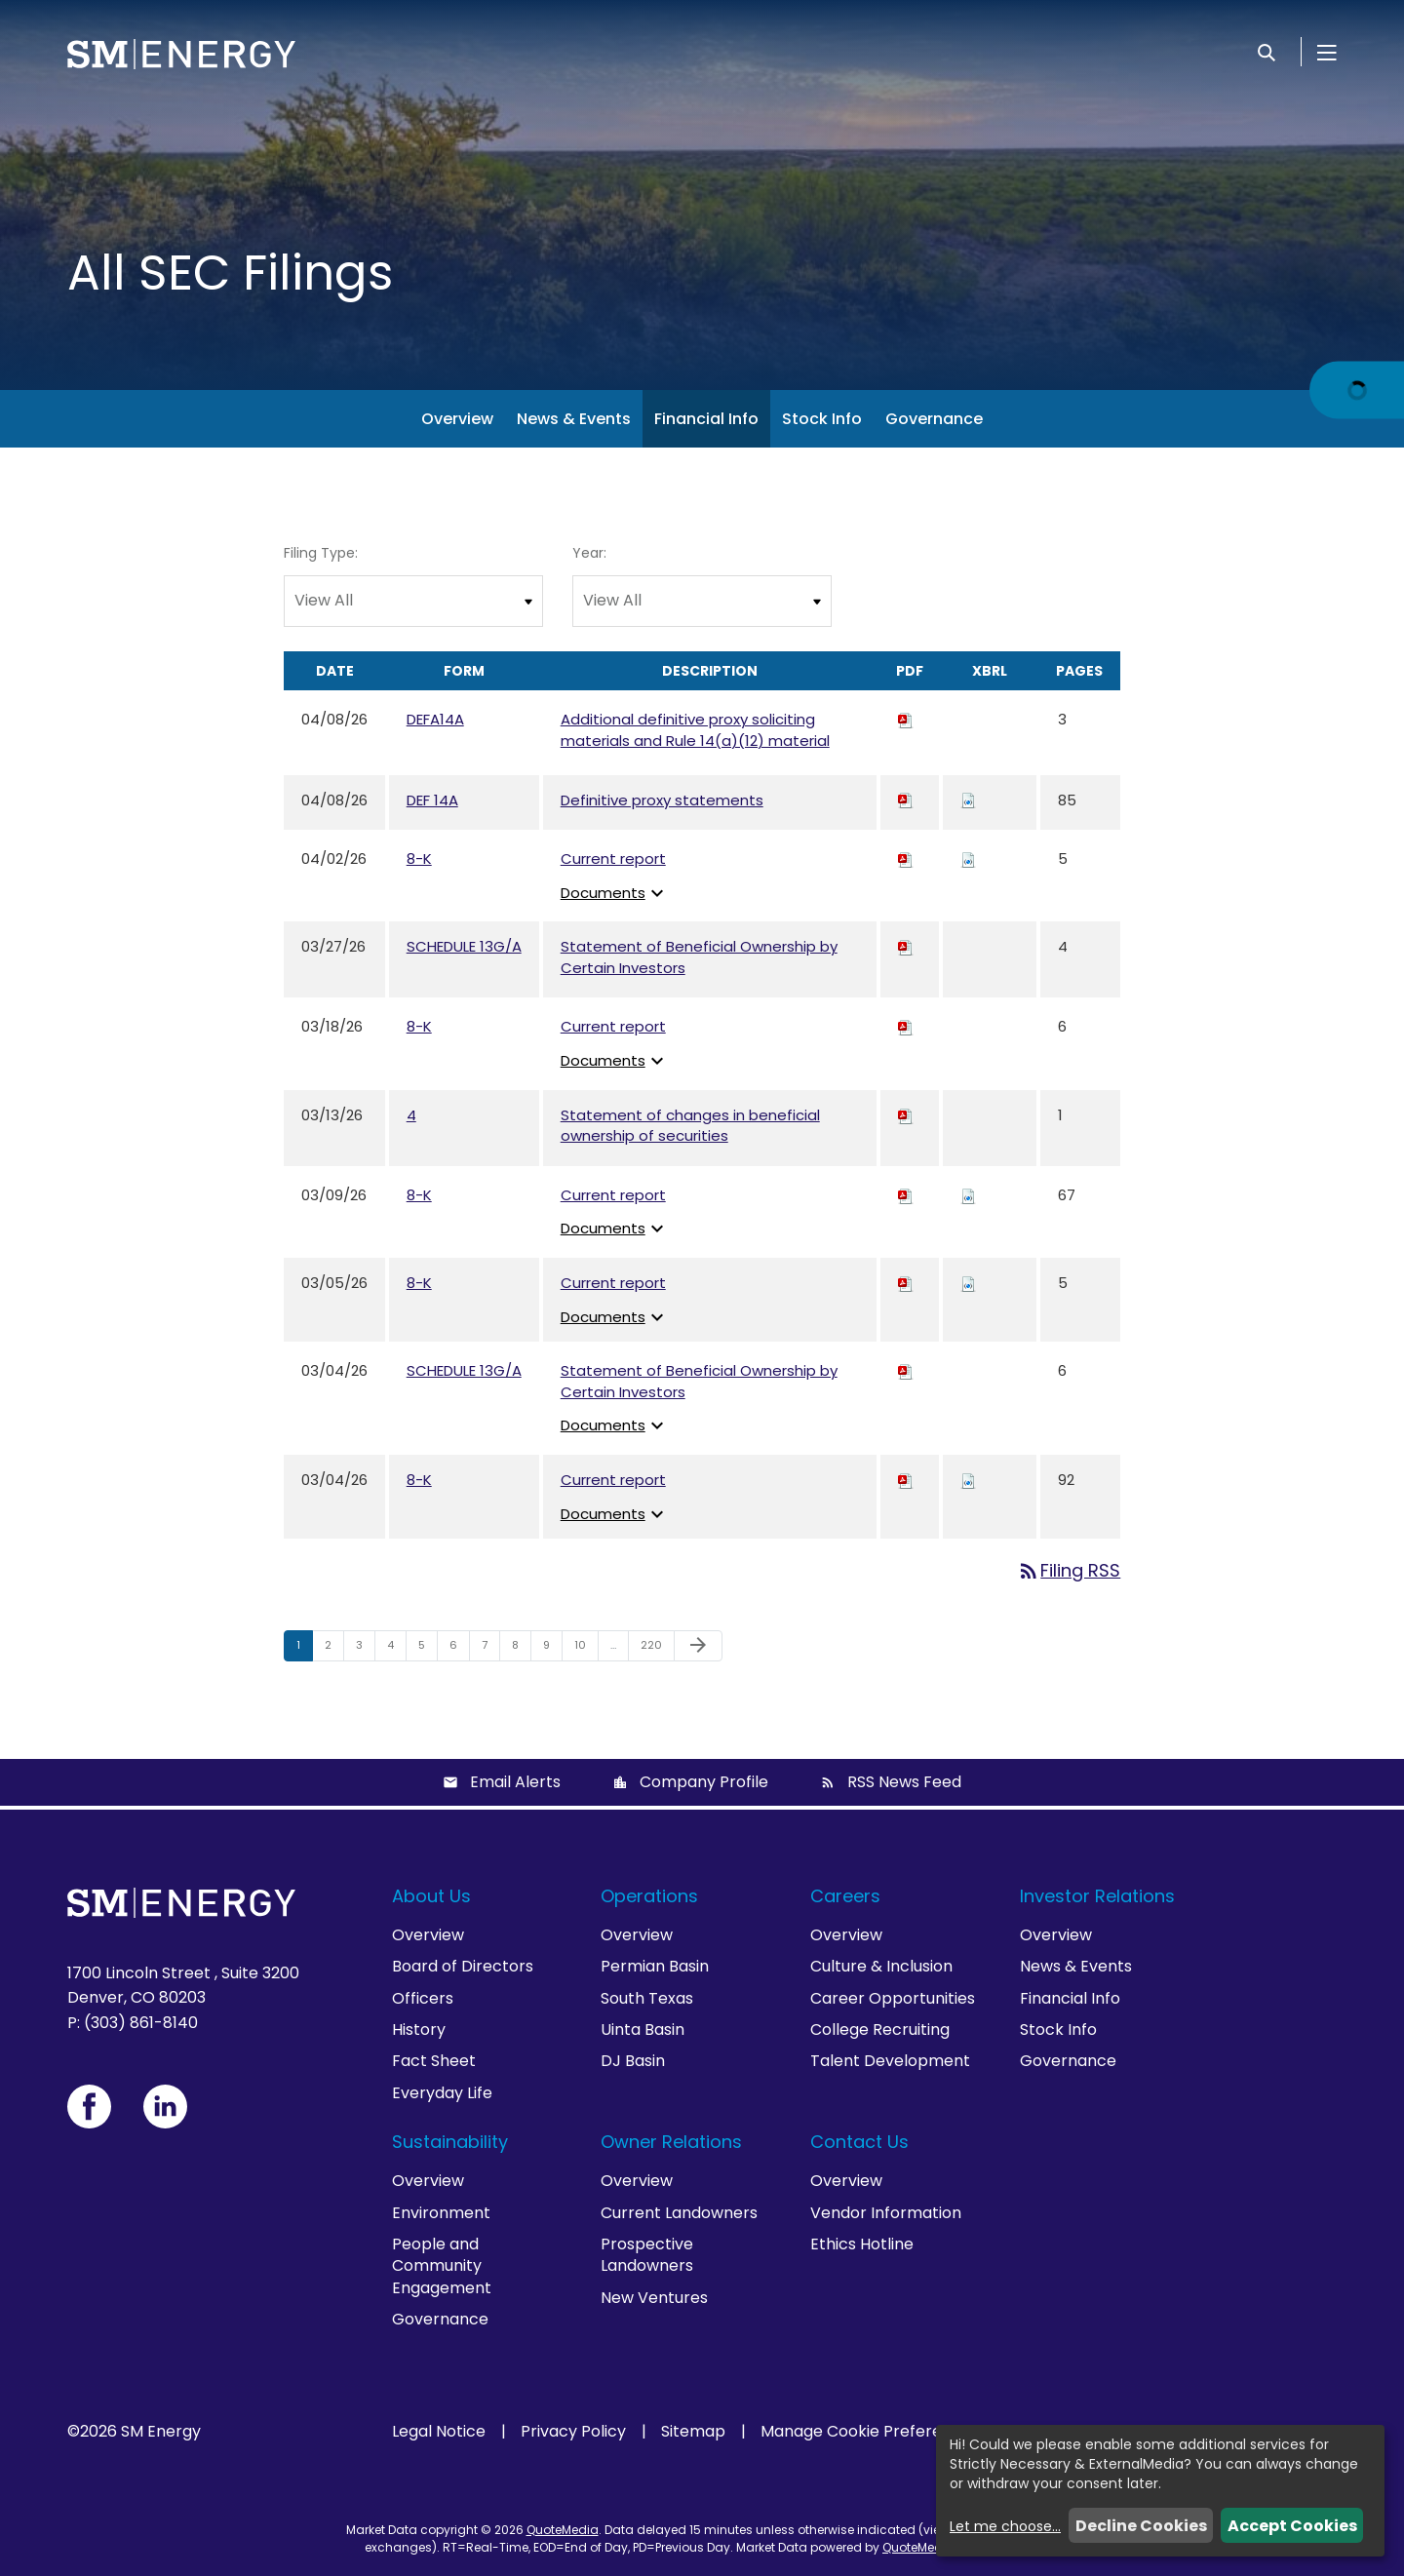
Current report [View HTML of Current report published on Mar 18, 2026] (613, 1026)
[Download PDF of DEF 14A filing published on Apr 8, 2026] (906, 800)
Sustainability (450, 2141)
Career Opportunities (892, 1998)
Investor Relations (1097, 1896)
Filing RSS (1068, 1570)
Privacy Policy (573, 2431)
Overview (457, 419)
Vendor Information (885, 2213)
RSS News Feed (904, 1782)
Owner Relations (671, 2141)
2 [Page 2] (334, 1648)
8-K (419, 858)
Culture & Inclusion (881, 1966)
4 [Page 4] (396, 1648)
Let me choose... (1005, 2526)
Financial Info (706, 419)
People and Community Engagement (441, 2266)
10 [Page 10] (586, 1648)
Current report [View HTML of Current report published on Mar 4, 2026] (613, 1479)
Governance (934, 419)
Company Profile (704, 1782)
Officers (422, 1998)
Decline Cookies (1141, 2526)
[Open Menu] (1327, 51)
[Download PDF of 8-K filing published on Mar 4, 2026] (906, 1479)
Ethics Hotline (862, 2244)
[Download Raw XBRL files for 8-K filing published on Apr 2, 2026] (968, 858)
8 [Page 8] (521, 1648)
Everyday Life (442, 2093)
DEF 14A (432, 800)
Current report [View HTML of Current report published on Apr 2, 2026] (613, 858)
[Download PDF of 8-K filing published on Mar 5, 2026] (906, 1282)
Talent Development (890, 2060)
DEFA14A (435, 719)
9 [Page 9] (552, 1648)
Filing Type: (321, 553)
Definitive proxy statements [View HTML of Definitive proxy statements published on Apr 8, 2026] (662, 800)
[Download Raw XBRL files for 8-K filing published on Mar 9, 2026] (968, 1195)
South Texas (647, 1998)
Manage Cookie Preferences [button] (869, 2431)
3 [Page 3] (365, 1648)
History (419, 2029)
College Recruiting (880, 2029)
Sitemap (693, 2431)
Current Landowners (679, 2213)
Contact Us (859, 2141)
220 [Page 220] (654, 1648)
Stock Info (822, 419)
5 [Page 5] (427, 1648)
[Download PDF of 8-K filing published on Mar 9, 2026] (906, 1195)
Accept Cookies (1292, 2526)
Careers (845, 1896)
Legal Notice (439, 2431)
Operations (649, 1896)
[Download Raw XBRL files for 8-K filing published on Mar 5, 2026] (968, 1282)
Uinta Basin (642, 2029)
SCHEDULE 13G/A (464, 946)
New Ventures (654, 2297)
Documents (615, 892)
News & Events (574, 419)
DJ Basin (633, 2060)
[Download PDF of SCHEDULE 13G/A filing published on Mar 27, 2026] (906, 946)
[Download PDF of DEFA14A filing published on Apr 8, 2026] (906, 719)
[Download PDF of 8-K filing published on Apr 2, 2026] (906, 858)
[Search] (1266, 51)
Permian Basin (655, 1966)
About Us (431, 1896)
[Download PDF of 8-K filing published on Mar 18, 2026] (906, 1026)
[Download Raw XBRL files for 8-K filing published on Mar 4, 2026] (968, 1479)
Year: (589, 553)
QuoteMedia (562, 2529)
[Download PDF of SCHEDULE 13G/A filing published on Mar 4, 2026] (906, 1370)
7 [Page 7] (490, 1648)
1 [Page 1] (304, 1648)
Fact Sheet (434, 2060)
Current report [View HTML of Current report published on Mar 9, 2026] (613, 1195)
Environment (441, 2213)
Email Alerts (515, 1782)
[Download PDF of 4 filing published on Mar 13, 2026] (906, 1115)
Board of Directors (462, 1966)
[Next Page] (698, 1645)
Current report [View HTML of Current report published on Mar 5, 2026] (613, 1282)
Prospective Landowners (647, 2255)
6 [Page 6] (459, 1648)
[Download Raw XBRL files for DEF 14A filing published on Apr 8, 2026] (968, 800)
